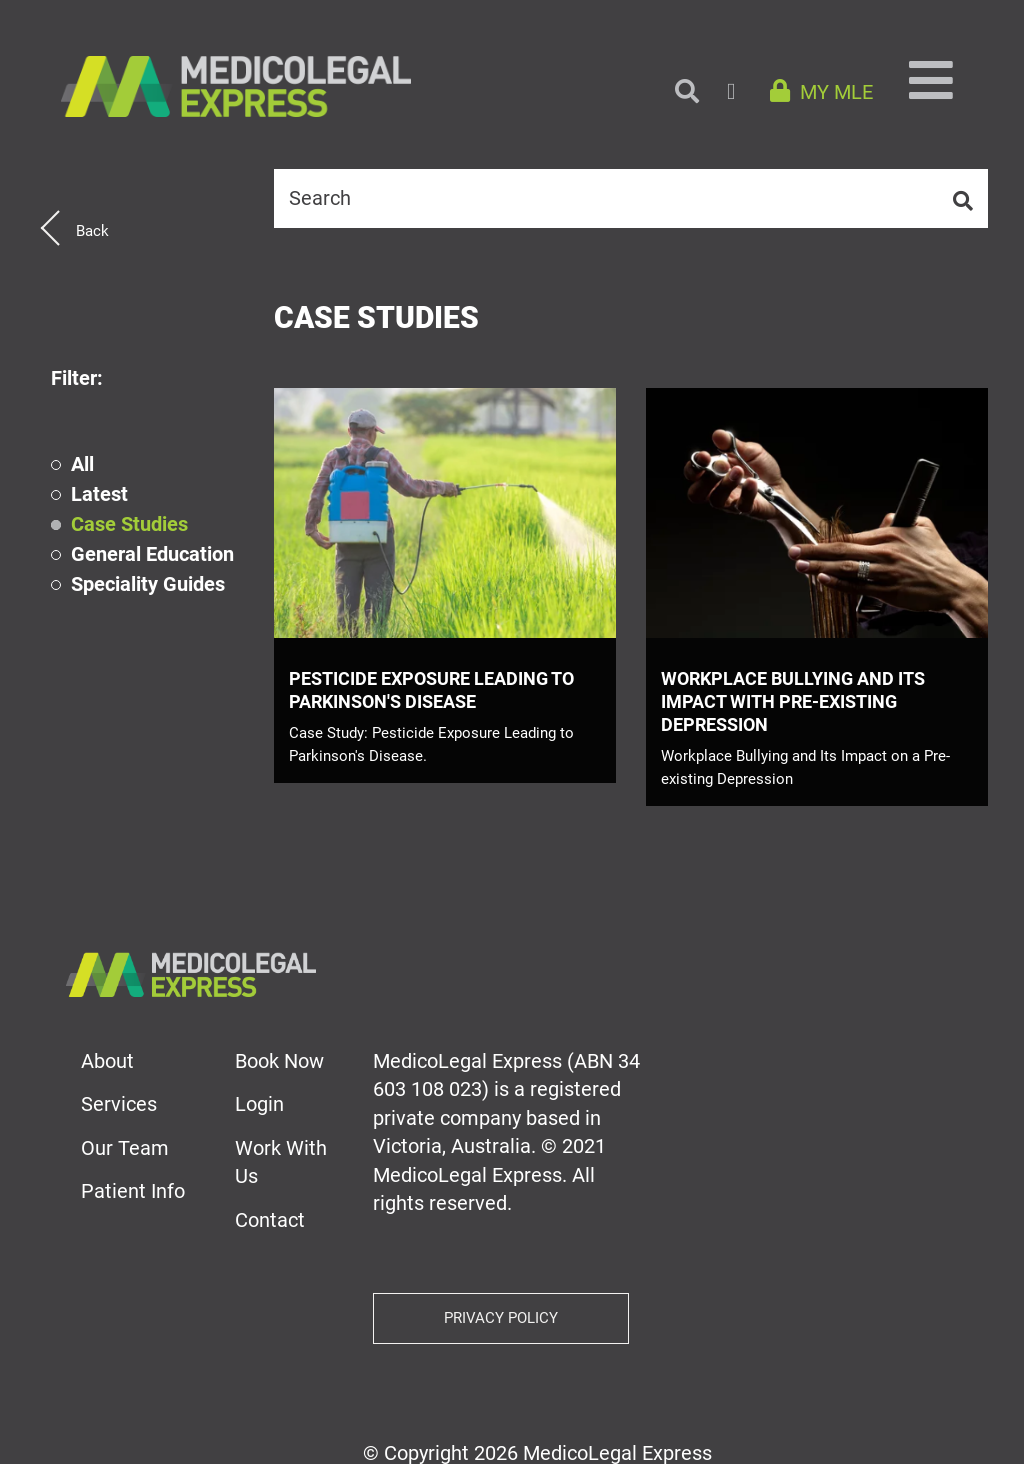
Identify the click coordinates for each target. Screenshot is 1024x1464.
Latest (99, 494)
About (107, 1061)
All (82, 464)
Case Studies (129, 524)
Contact (270, 1220)
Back (92, 231)
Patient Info (133, 1191)
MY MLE (821, 92)
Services (119, 1104)
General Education (152, 554)
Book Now (279, 1061)
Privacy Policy (501, 1318)
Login (259, 1104)
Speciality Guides (148, 584)
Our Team (125, 1148)
